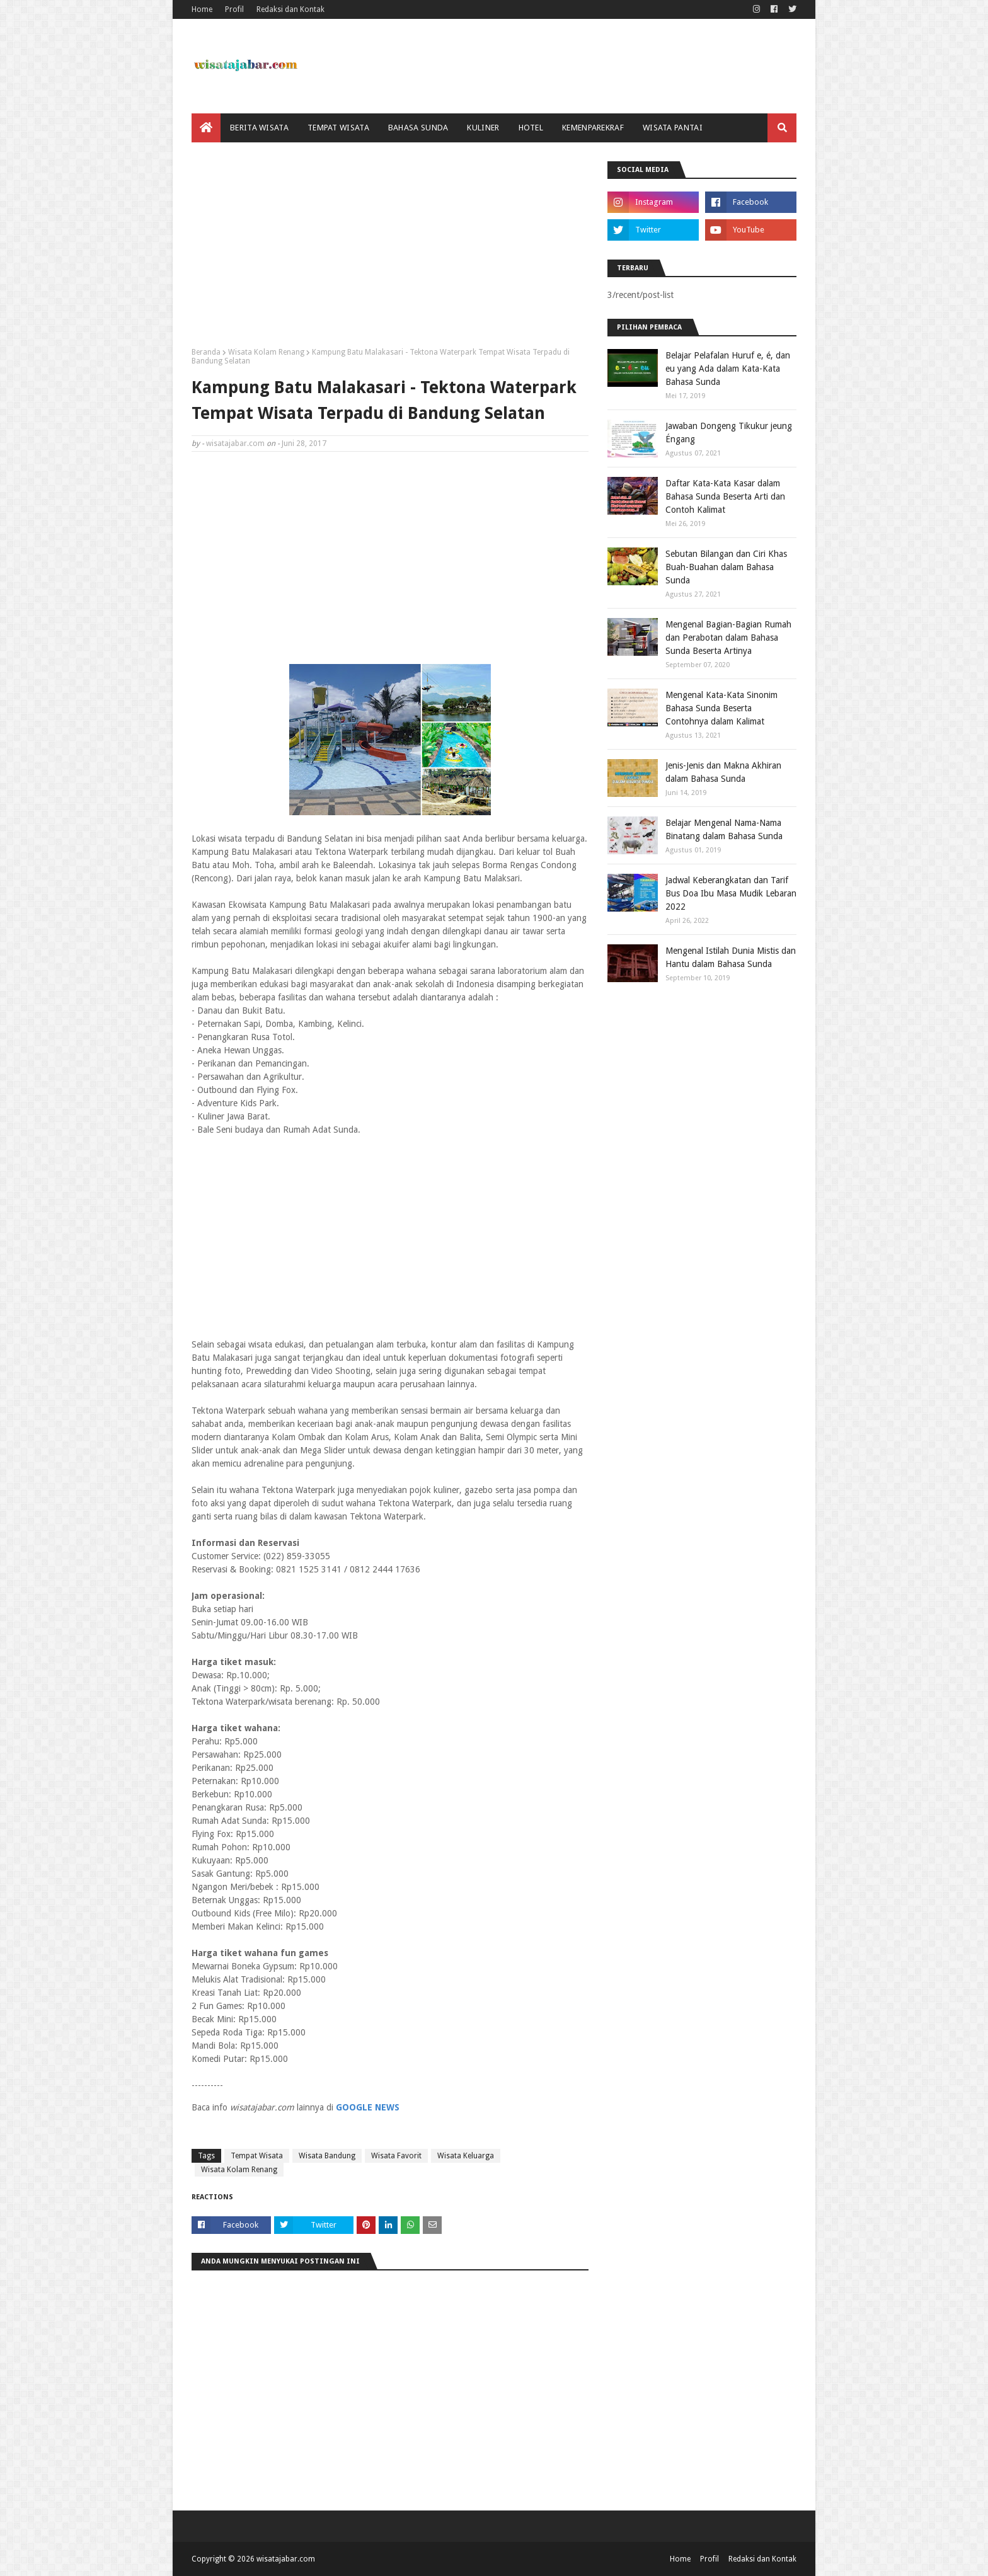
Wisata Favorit (396, 2155)
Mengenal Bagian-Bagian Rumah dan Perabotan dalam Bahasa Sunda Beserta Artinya (728, 637)
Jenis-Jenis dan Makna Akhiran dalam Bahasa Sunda (723, 772)
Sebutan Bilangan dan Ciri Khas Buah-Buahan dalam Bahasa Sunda (726, 567)
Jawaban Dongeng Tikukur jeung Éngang (728, 432)
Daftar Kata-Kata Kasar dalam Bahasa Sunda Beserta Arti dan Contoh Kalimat (725, 496)
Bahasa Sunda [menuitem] (418, 127)
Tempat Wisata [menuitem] (338, 127)
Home (202, 9)
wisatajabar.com (235, 443)
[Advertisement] (390, 249)
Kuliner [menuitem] (483, 127)
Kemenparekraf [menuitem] (593, 127)
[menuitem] (206, 127)
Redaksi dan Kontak (290, 9)
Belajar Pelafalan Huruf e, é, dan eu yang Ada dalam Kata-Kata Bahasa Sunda (727, 368)
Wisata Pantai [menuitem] (673, 127)
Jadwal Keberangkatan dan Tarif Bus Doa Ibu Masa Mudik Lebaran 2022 (730, 893)
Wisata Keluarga (465, 2155)
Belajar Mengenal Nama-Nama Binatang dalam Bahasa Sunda (724, 829)
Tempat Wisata (257, 2155)
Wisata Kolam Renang (266, 352)
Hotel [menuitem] (531, 127)
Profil (234, 9)
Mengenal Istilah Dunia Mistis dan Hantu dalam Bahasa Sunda (730, 957)
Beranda (206, 352)
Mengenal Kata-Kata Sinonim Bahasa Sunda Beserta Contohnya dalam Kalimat (721, 708)
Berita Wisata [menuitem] (259, 127)
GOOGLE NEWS (367, 2107)
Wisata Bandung (327, 2155)
